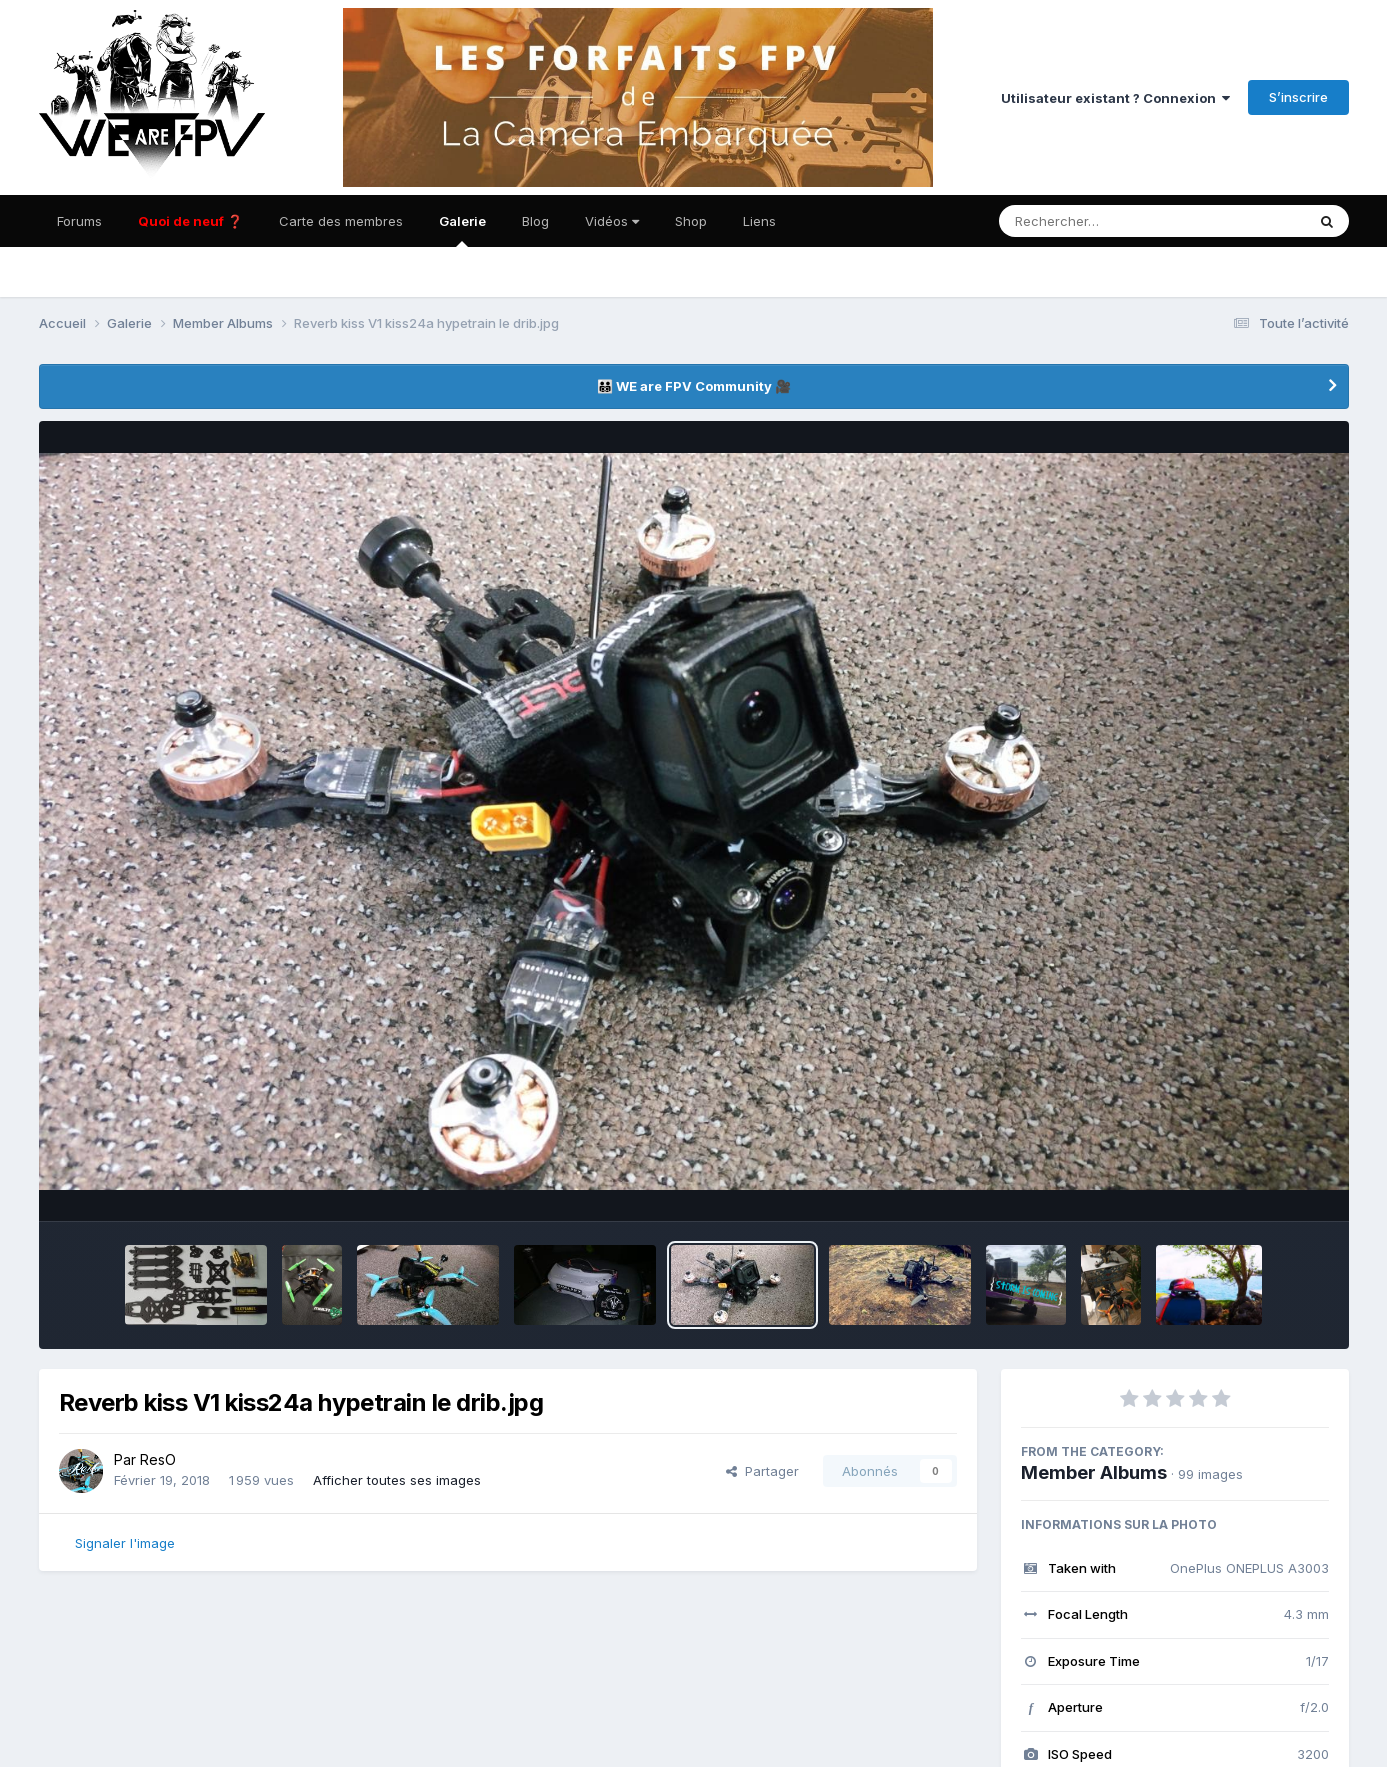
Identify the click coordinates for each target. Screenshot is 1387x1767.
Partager (762, 1471)
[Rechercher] (1094, 221)
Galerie (462, 230)
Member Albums (1094, 1472)
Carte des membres (341, 221)
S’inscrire (1298, 97)
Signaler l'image (125, 1543)
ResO (158, 1459)
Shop (691, 221)
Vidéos (612, 221)
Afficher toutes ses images (397, 1480)
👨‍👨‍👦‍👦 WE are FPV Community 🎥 (694, 386)
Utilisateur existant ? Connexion (1115, 98)
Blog (535, 221)
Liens (759, 221)
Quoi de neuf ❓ (190, 221)
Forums (79, 221)
